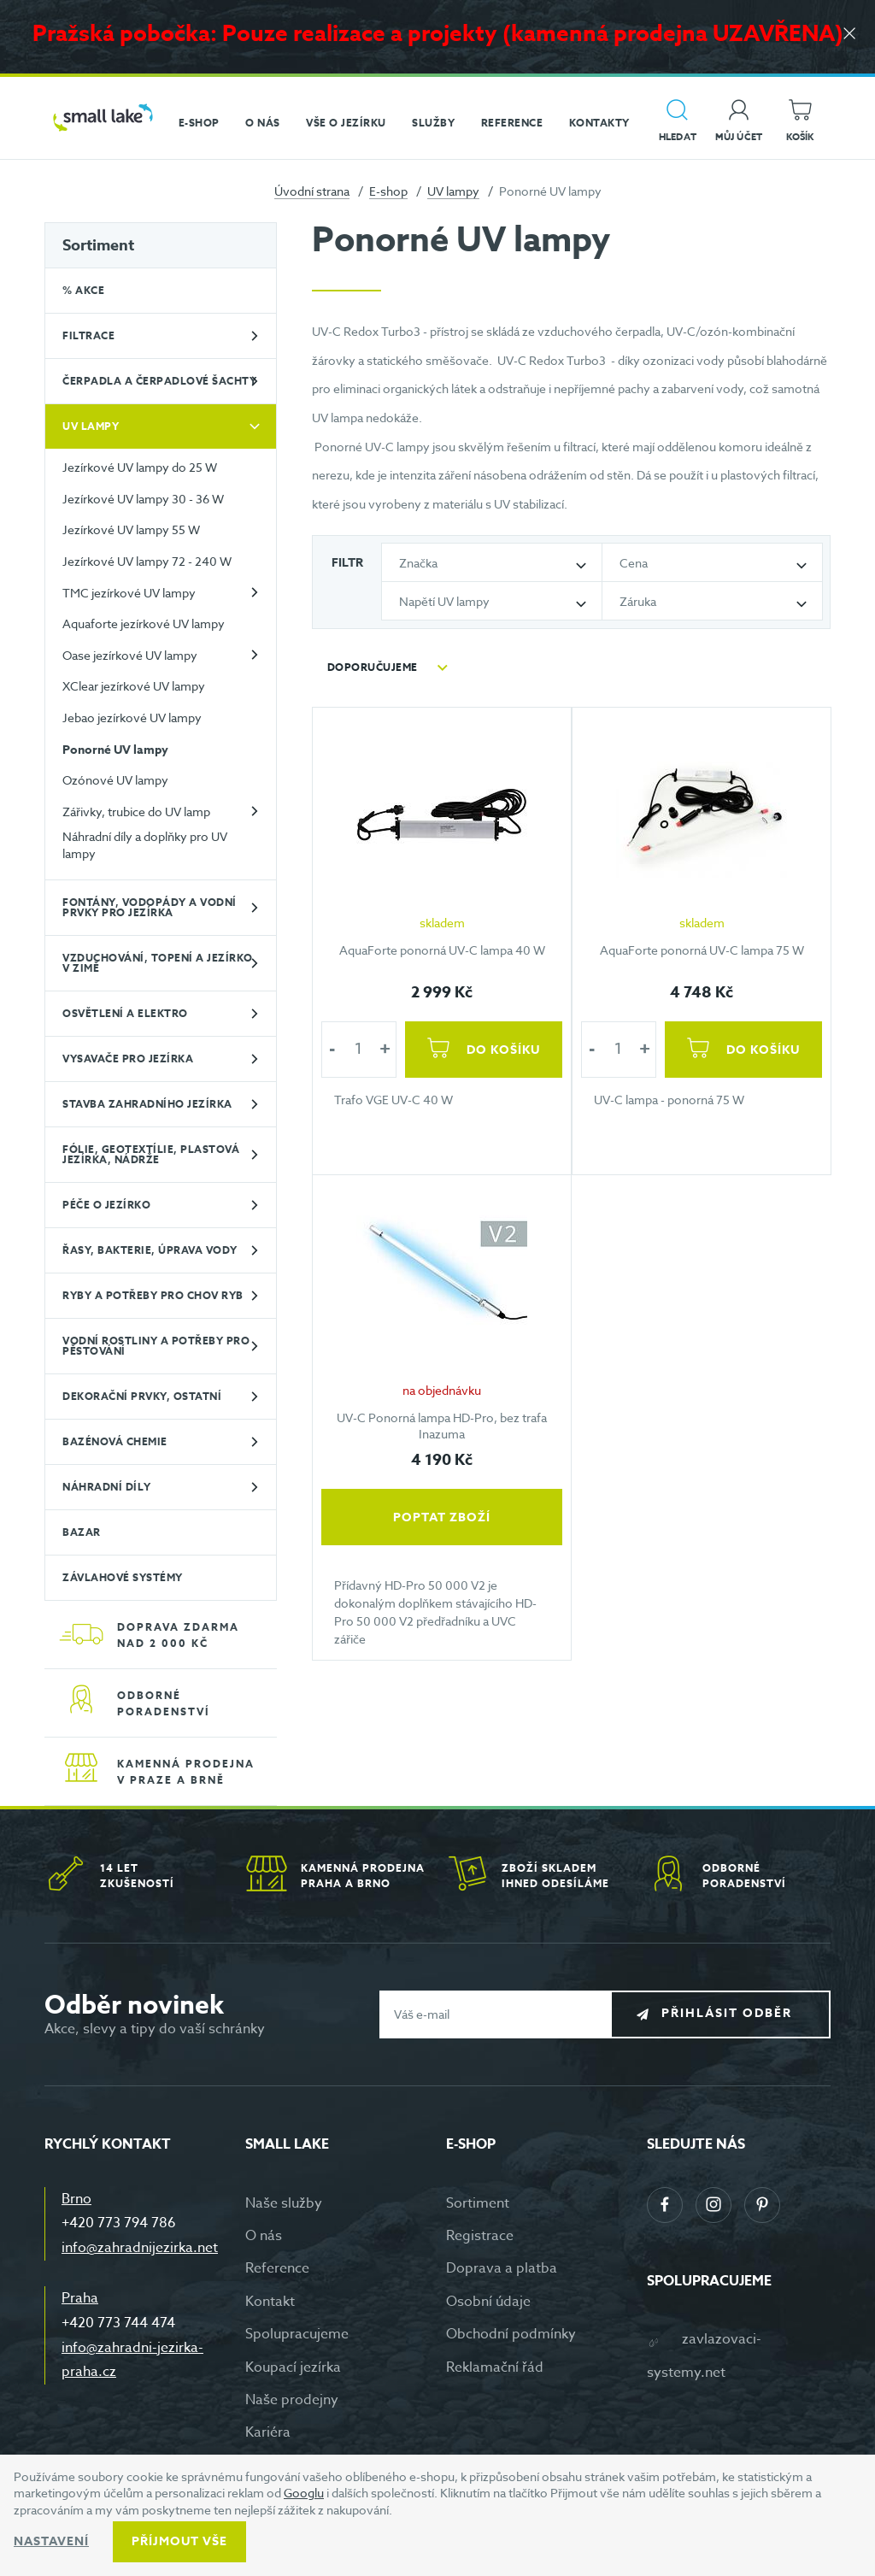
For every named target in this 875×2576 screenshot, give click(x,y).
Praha (80, 2298)
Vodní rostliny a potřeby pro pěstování (156, 1345)
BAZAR (81, 1532)
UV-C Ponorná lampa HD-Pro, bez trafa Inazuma (443, 1426)
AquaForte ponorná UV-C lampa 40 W (442, 950)
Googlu (304, 2493)
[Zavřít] (849, 35)
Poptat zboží (442, 1517)
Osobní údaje (488, 2301)
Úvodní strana (311, 191)
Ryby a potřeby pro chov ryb (153, 1295)
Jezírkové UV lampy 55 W (131, 529)
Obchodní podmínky (511, 2334)
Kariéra (268, 2432)
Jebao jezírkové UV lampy (132, 717)
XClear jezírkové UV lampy (133, 686)
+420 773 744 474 (118, 2323)
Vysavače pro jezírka (127, 1058)
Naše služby (283, 2203)
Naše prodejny (291, 2400)
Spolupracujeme (297, 2334)
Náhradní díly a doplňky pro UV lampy (144, 845)
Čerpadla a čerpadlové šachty (159, 380)
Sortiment (98, 245)
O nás (263, 2236)
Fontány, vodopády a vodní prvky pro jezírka (149, 907)
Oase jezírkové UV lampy (129, 655)
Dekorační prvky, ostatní (141, 1396)
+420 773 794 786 (119, 2223)
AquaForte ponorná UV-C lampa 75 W (701, 950)
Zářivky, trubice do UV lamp (136, 811)
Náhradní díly (106, 1486)
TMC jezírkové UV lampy (129, 593)
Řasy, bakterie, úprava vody (150, 1250)
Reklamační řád (494, 2367)
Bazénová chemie (114, 1441)
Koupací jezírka (293, 2367)
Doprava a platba (501, 2268)
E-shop (388, 191)
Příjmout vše (179, 2541)
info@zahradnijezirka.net (140, 2248)
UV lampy (453, 191)
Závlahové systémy (122, 1577)
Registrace (480, 2236)
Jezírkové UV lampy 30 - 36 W (143, 499)
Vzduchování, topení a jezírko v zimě (157, 962)
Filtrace (88, 335)
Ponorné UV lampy (115, 750)
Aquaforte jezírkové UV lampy (143, 623)
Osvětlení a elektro (125, 1013)
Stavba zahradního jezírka (147, 1104)
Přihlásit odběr (733, 2013)
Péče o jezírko (106, 1204)
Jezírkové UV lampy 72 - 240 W (147, 561)
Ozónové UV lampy (115, 780)
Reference (277, 2268)
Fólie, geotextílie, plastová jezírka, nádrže (150, 1154)
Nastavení (51, 2541)
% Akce (83, 290)
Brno (76, 2199)
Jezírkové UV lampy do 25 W (139, 467)
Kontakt (270, 2301)
